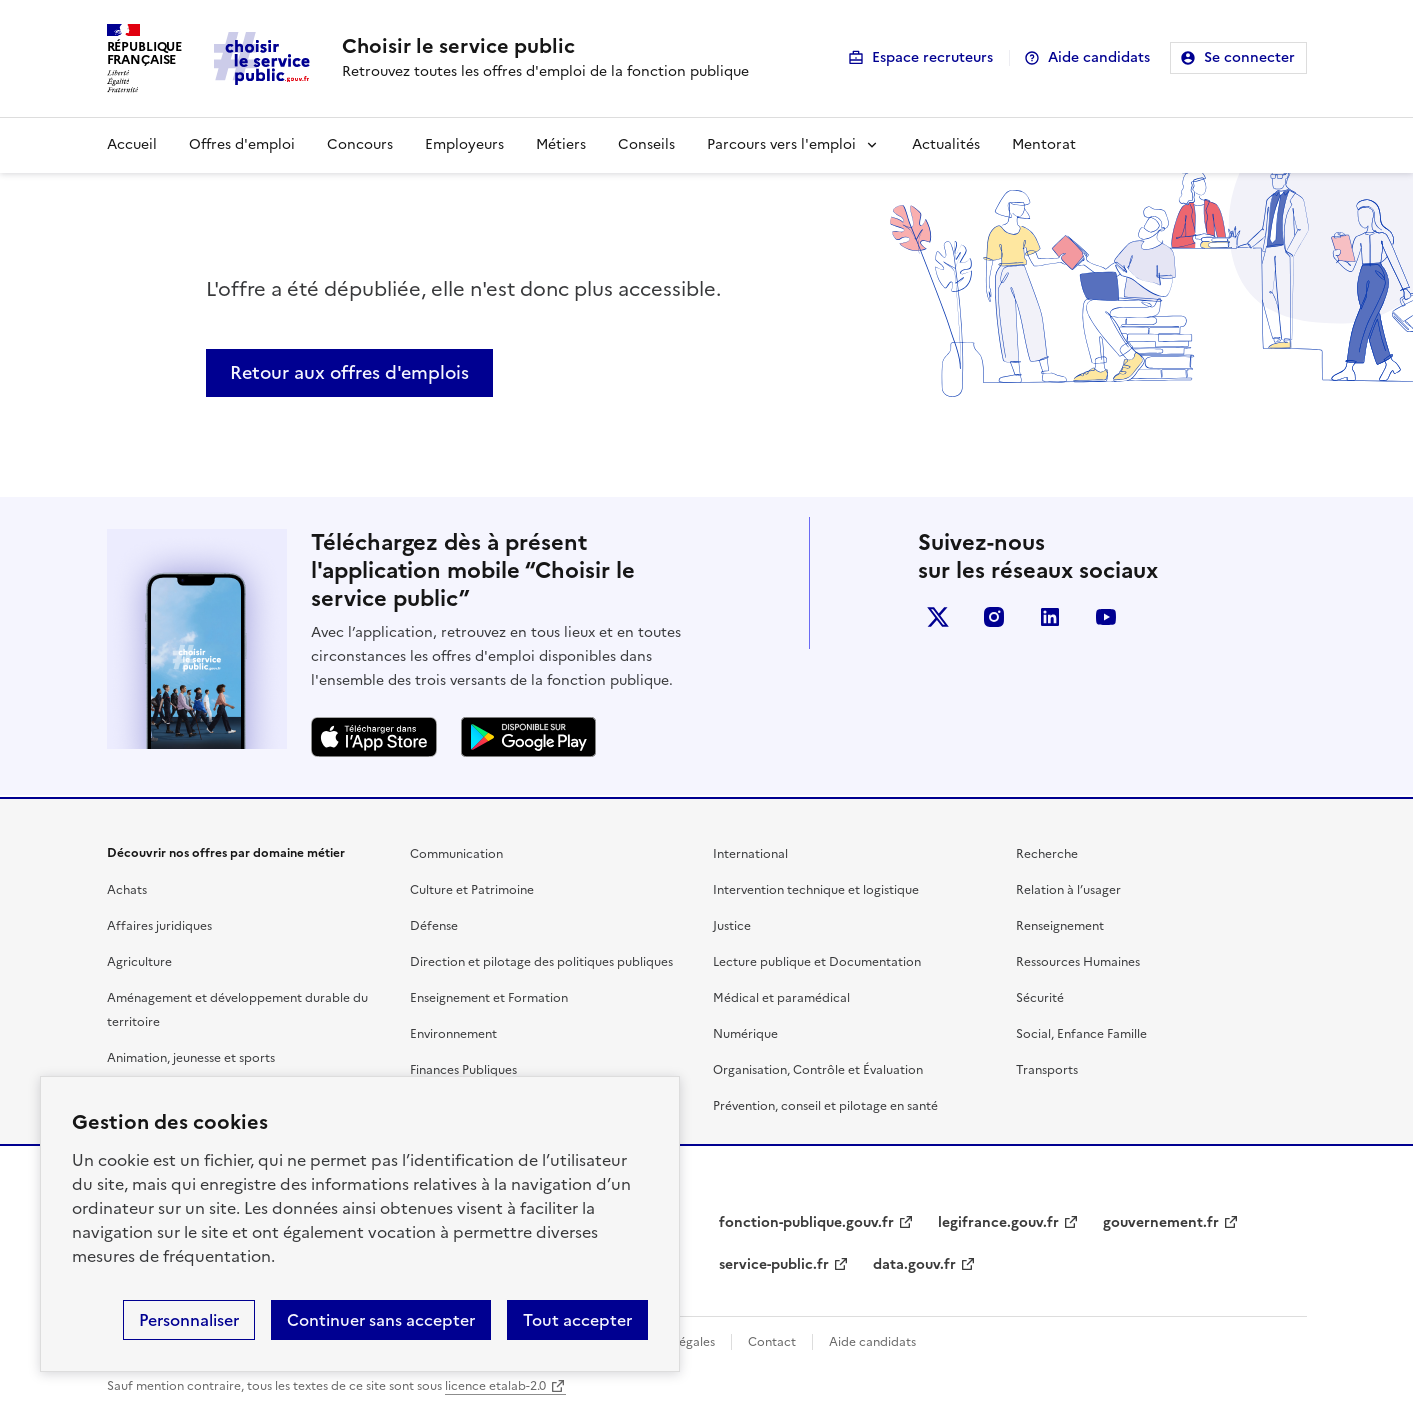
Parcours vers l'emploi (781, 144)
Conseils (646, 144)
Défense (434, 926)
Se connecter (1249, 57)
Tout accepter (577, 1320)
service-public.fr (774, 1264)
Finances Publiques (463, 1070)
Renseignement (1060, 926)
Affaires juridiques (159, 926)
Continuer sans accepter (381, 1320)
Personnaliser (189, 1320)
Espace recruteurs (932, 57)
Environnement (453, 1034)
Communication (456, 854)
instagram (994, 617)
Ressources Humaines (1078, 962)
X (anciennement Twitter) (938, 617)
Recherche (1047, 854)
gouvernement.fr (1161, 1222)
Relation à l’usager (1068, 890)
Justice (732, 926)
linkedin (1050, 617)
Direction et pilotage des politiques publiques (541, 962)
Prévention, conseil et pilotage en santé (825, 1106)
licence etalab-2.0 (495, 1386)
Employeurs (464, 144)
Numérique (745, 1034)
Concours (360, 144)
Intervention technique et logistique (816, 890)
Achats (127, 890)
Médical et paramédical (781, 998)
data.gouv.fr (914, 1264)
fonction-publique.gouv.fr (806, 1222)
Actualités (946, 144)
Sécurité (1040, 998)
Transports (1047, 1070)
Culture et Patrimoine (472, 890)
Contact (772, 1342)
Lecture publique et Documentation (817, 962)
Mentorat (1044, 144)
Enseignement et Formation (489, 998)
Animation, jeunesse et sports (191, 1058)
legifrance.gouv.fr (998, 1222)
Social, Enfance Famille (1081, 1034)
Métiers (561, 144)
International (750, 854)
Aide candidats (1099, 57)
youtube (1106, 617)
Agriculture (139, 962)
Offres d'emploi (242, 144)
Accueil (132, 144)
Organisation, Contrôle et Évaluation (818, 1070)
